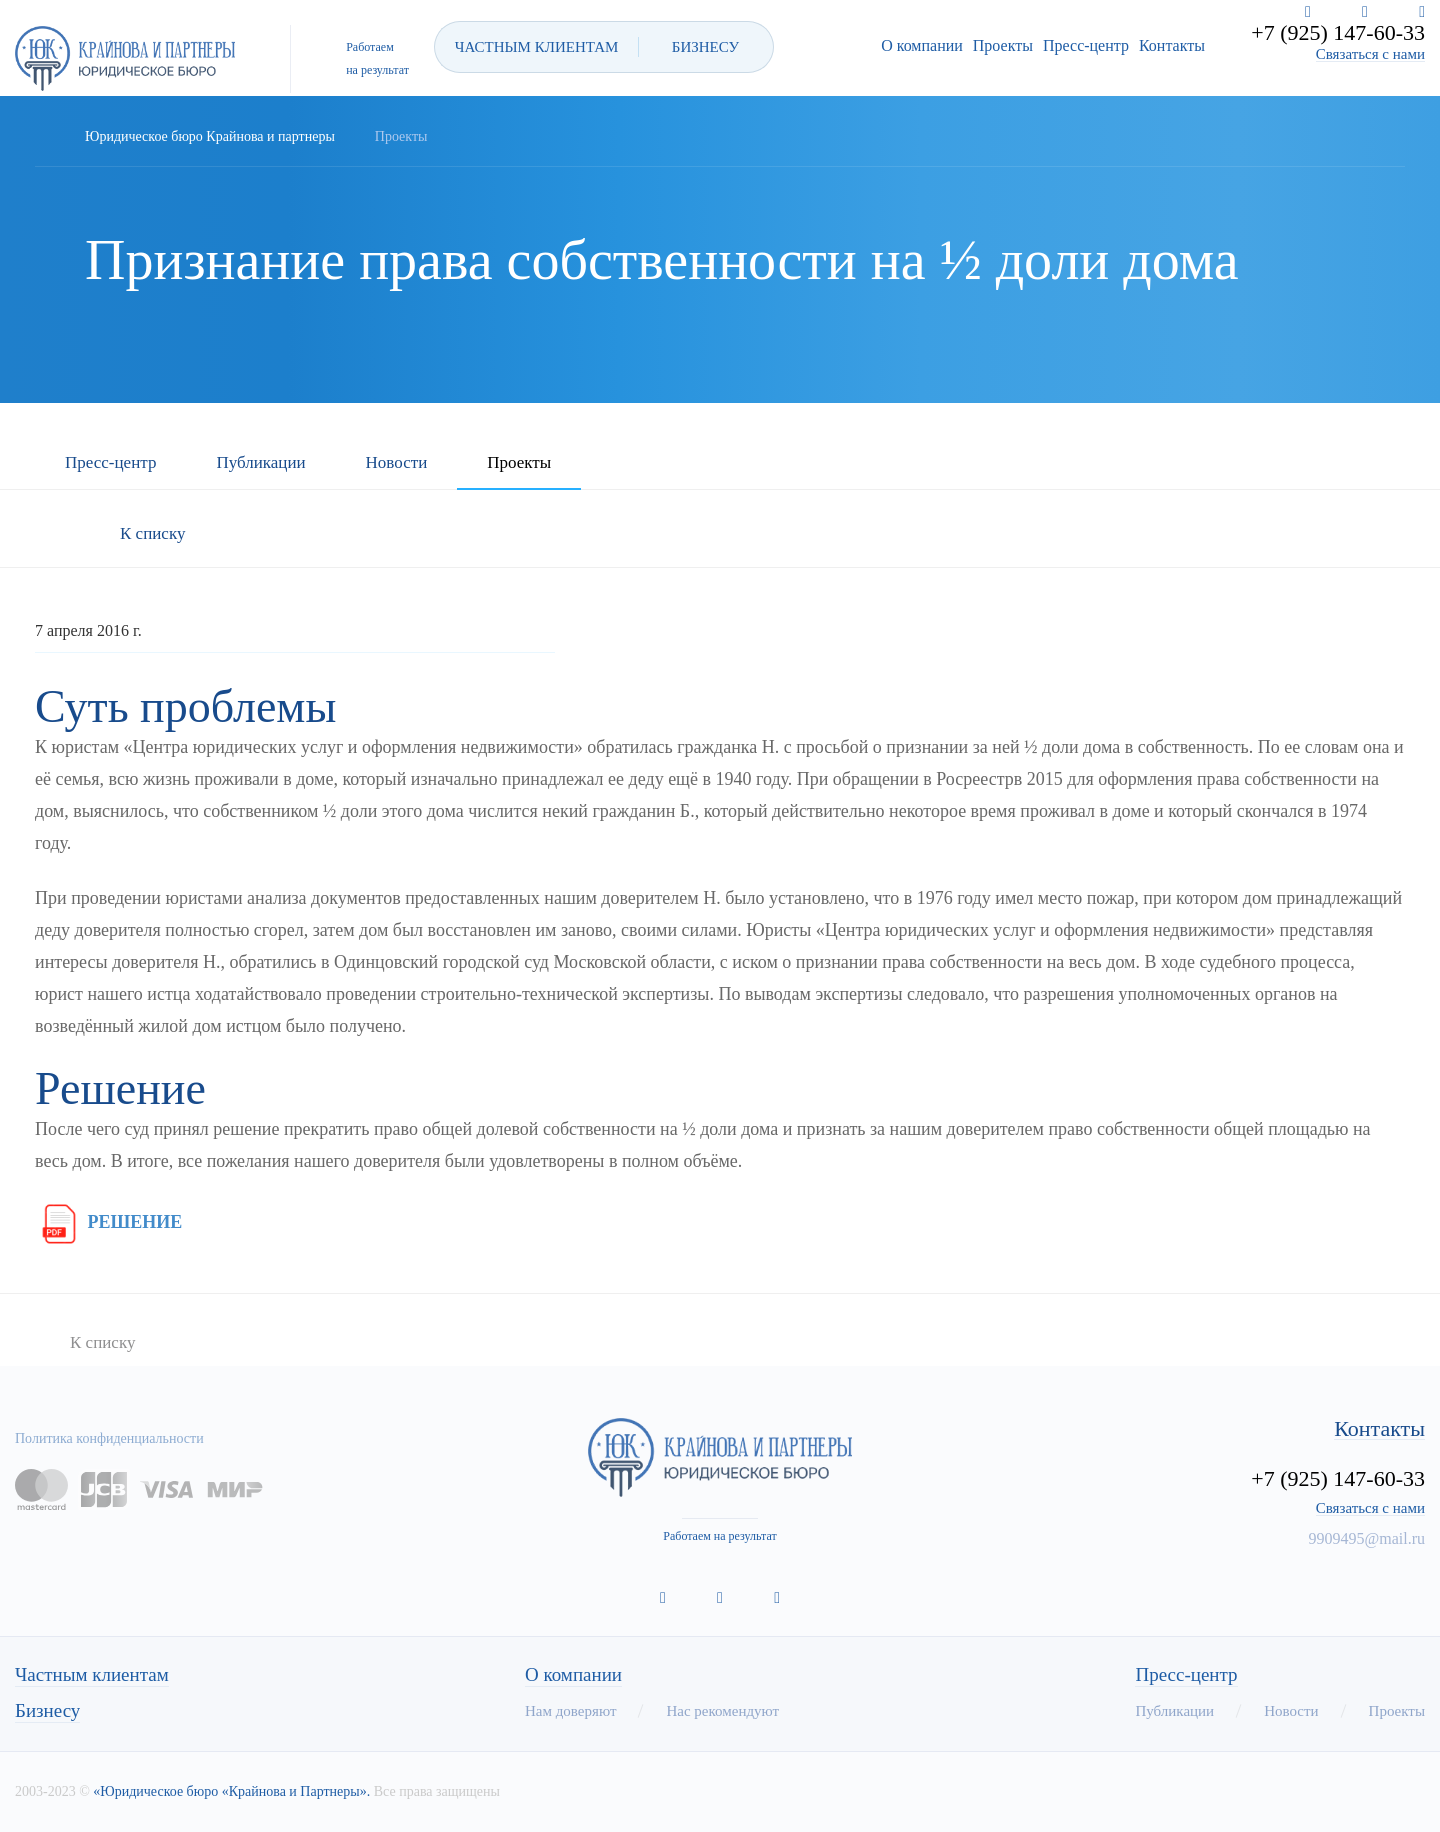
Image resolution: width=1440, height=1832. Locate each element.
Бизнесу (47, 1711)
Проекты (1003, 45)
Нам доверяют (570, 1711)
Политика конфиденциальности (109, 1438)
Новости (397, 463)
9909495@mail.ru (1367, 1538)
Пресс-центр (1086, 45)
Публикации (260, 463)
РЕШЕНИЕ (108, 1222)
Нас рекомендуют (722, 1711)
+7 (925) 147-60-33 (1338, 33)
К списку (152, 533)
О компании (922, 45)
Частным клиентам (92, 1675)
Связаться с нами (1370, 54)
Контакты (1172, 45)
